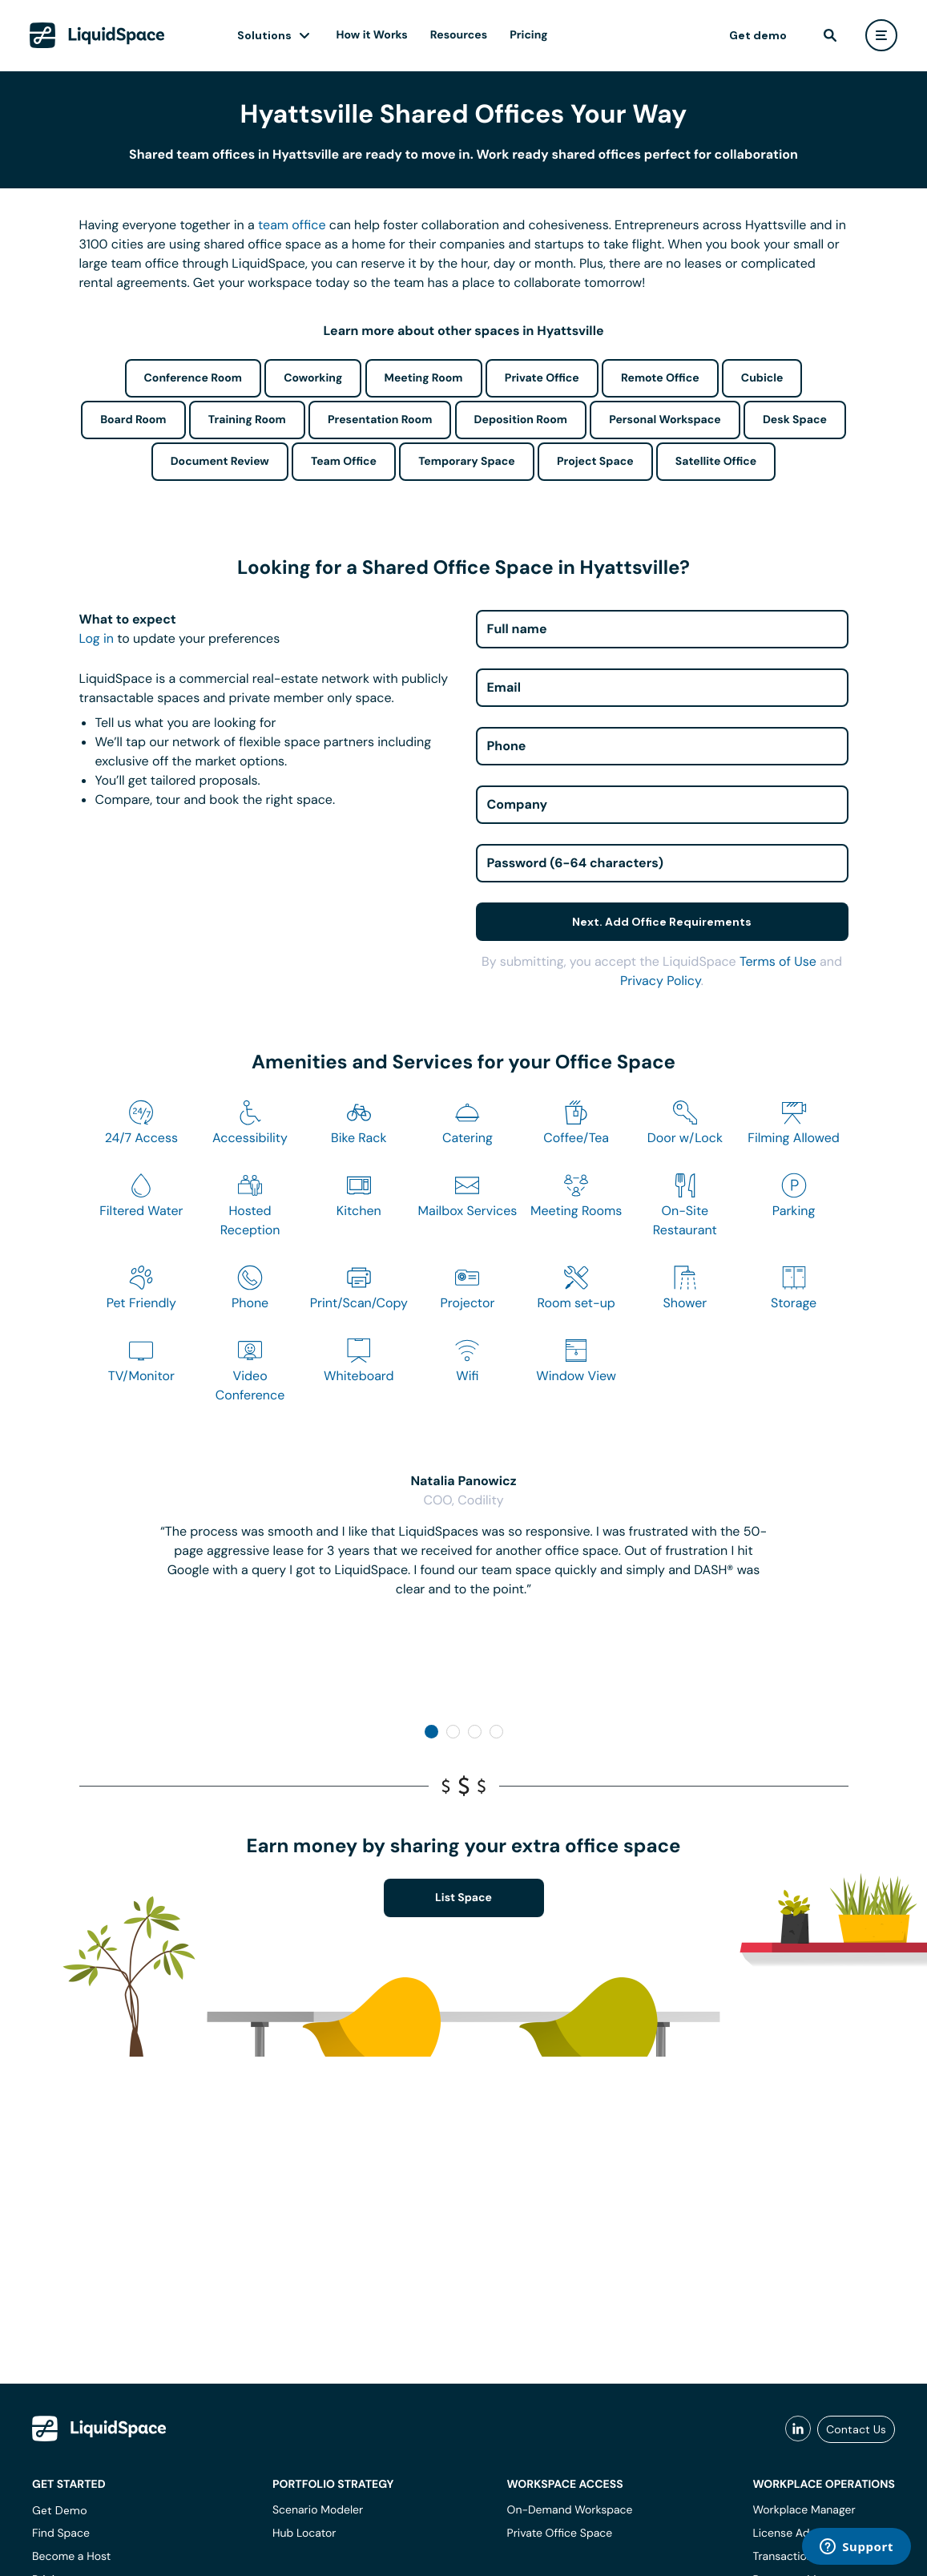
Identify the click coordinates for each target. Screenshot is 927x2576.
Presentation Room (380, 420)
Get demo (758, 35)
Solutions (264, 35)
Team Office (344, 461)
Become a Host (71, 2557)
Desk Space (795, 420)
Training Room (247, 420)
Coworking (313, 378)
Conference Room (193, 378)
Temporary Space (466, 461)
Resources (458, 35)
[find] (830, 35)
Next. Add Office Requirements (662, 922)
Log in (96, 638)
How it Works (372, 35)
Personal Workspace (665, 420)
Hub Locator (304, 2533)
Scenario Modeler (317, 2510)
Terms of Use (778, 961)
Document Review (220, 461)
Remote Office (660, 378)
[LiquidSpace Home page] (97, 35)
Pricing (528, 35)
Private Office (542, 378)
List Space (463, 1898)
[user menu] (881, 35)
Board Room (133, 420)
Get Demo (59, 2510)
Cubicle (762, 378)
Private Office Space (560, 2533)
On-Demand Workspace (570, 2510)
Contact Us (856, 2429)
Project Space (595, 461)
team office (292, 224)
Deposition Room (520, 420)
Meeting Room (424, 378)
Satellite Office (715, 461)
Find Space (61, 2533)
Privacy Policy (660, 980)
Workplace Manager (803, 2510)
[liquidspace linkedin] (798, 2429)
